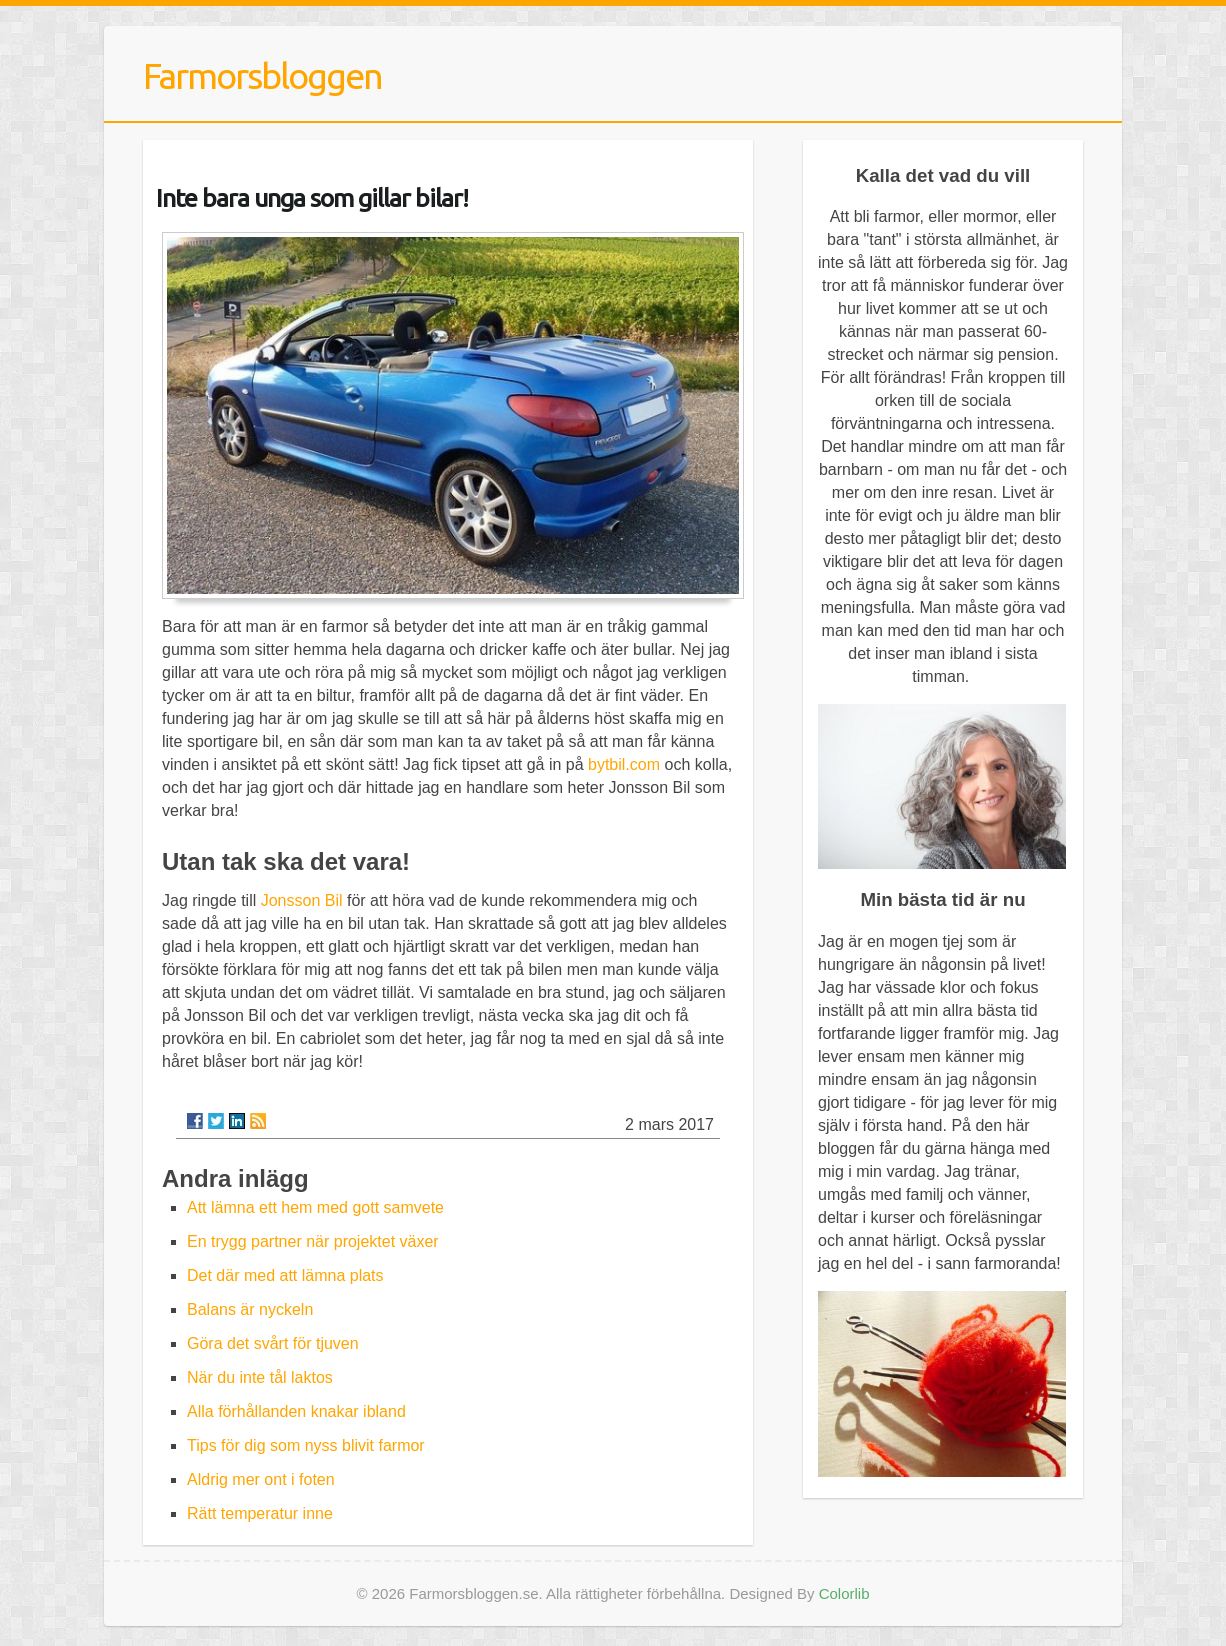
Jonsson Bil (302, 900)
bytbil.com (624, 764)
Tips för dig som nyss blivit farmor (306, 1445)
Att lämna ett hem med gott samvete (315, 1207)
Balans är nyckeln (250, 1309)
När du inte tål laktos (260, 1377)
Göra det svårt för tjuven (273, 1343)
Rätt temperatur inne (260, 1513)
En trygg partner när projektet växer (313, 1241)
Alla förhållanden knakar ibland (296, 1411)
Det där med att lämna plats (285, 1275)
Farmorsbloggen (262, 75)
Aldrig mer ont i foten (261, 1479)
